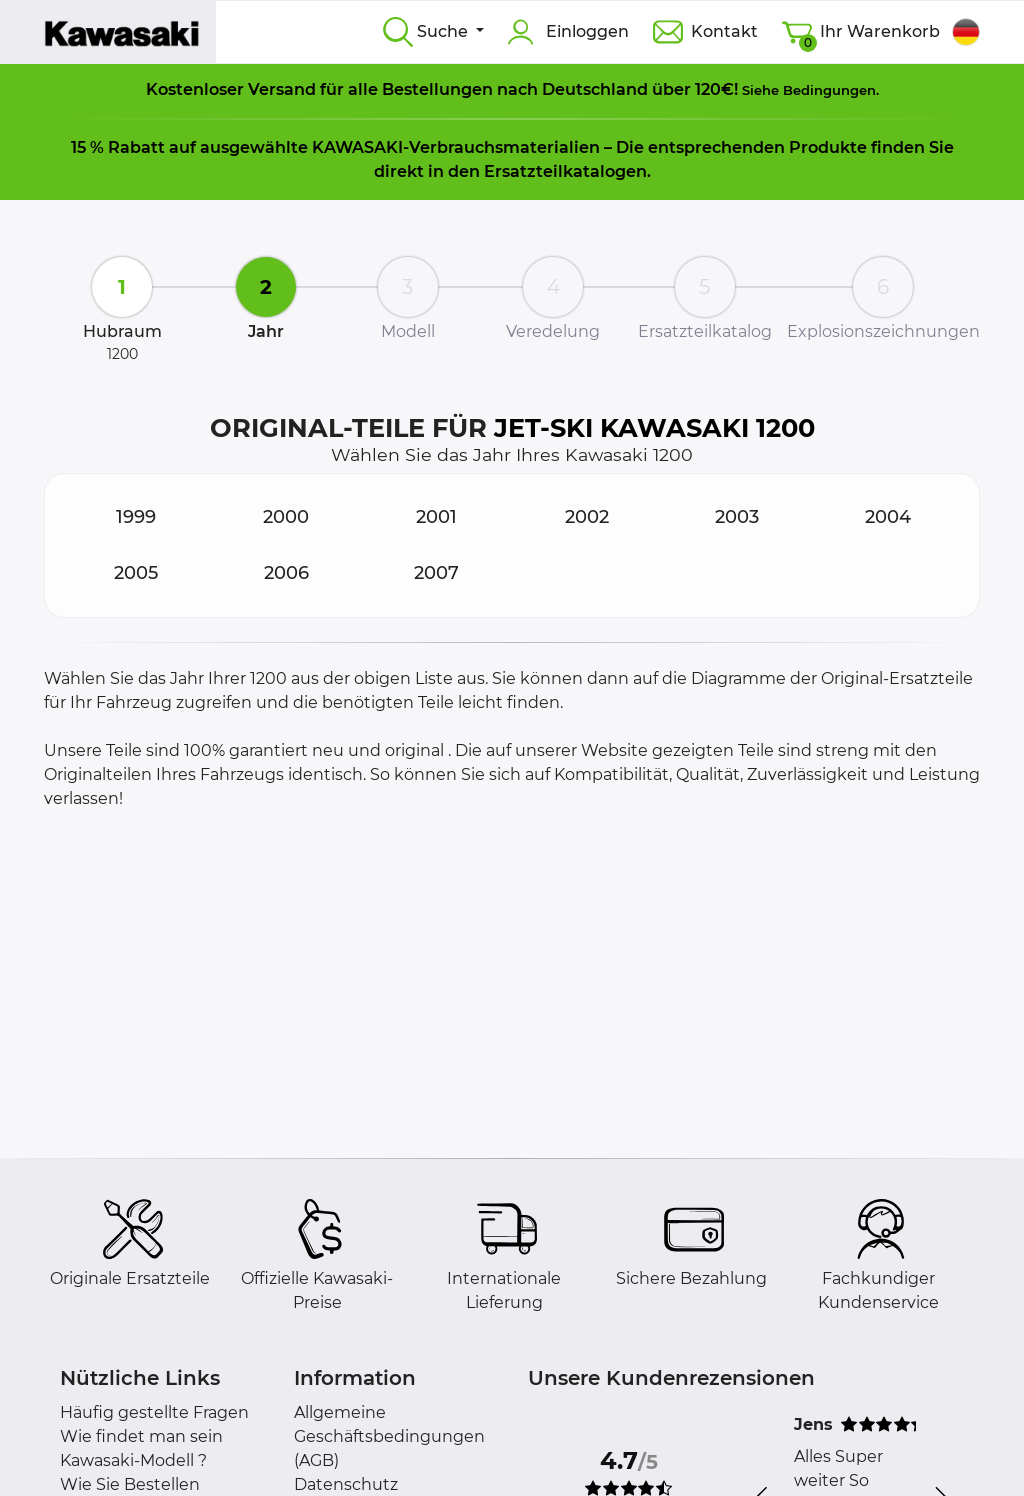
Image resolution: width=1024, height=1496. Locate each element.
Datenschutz (346, 1484)
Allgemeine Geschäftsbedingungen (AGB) (389, 1436)
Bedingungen (829, 90)
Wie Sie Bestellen (130, 1484)
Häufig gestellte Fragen (154, 1412)
